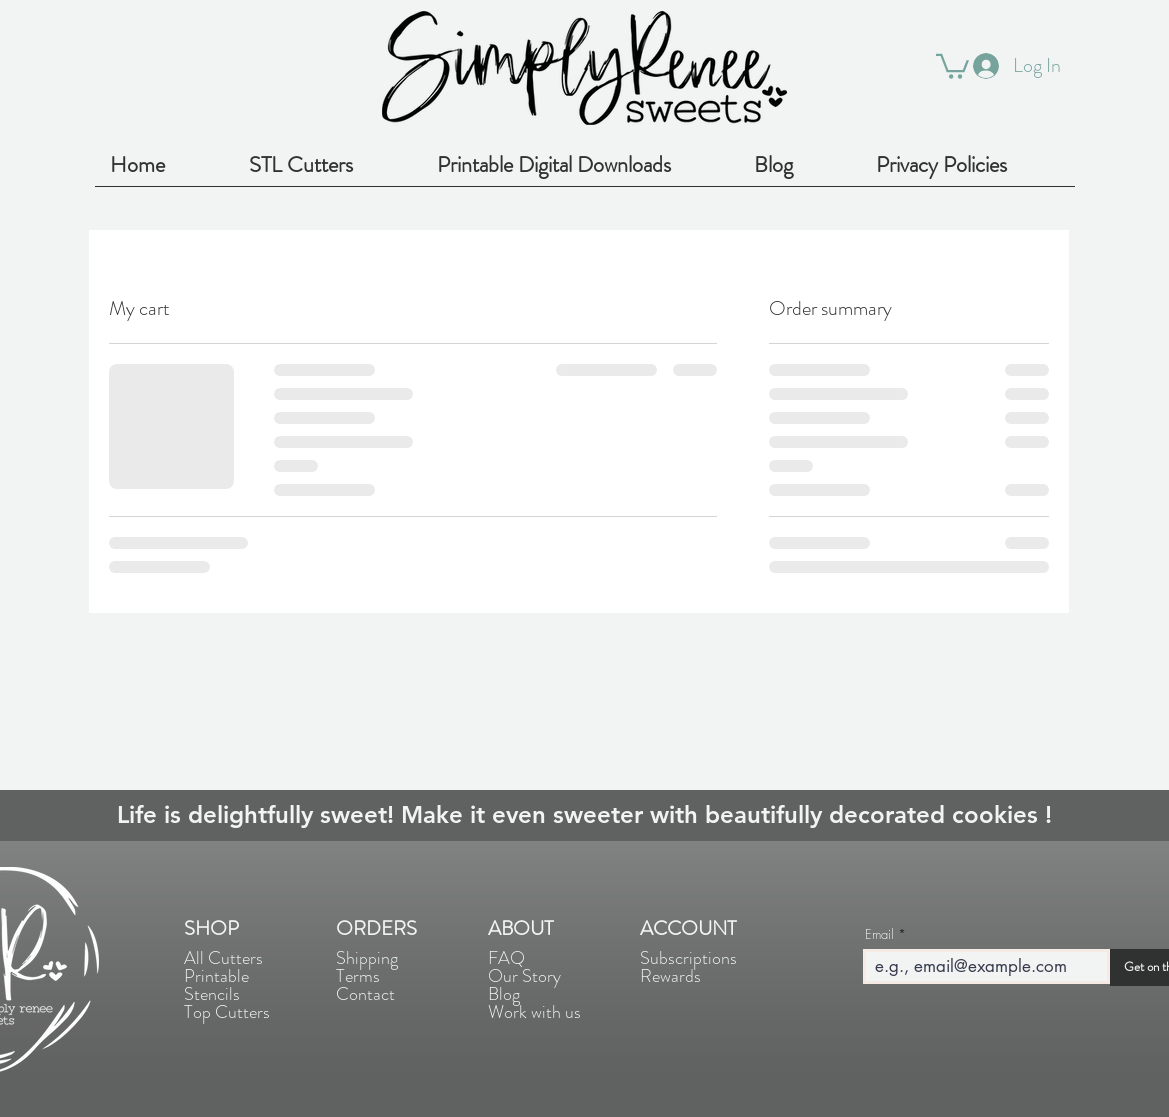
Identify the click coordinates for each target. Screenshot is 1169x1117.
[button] (952, 65)
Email (879, 934)
